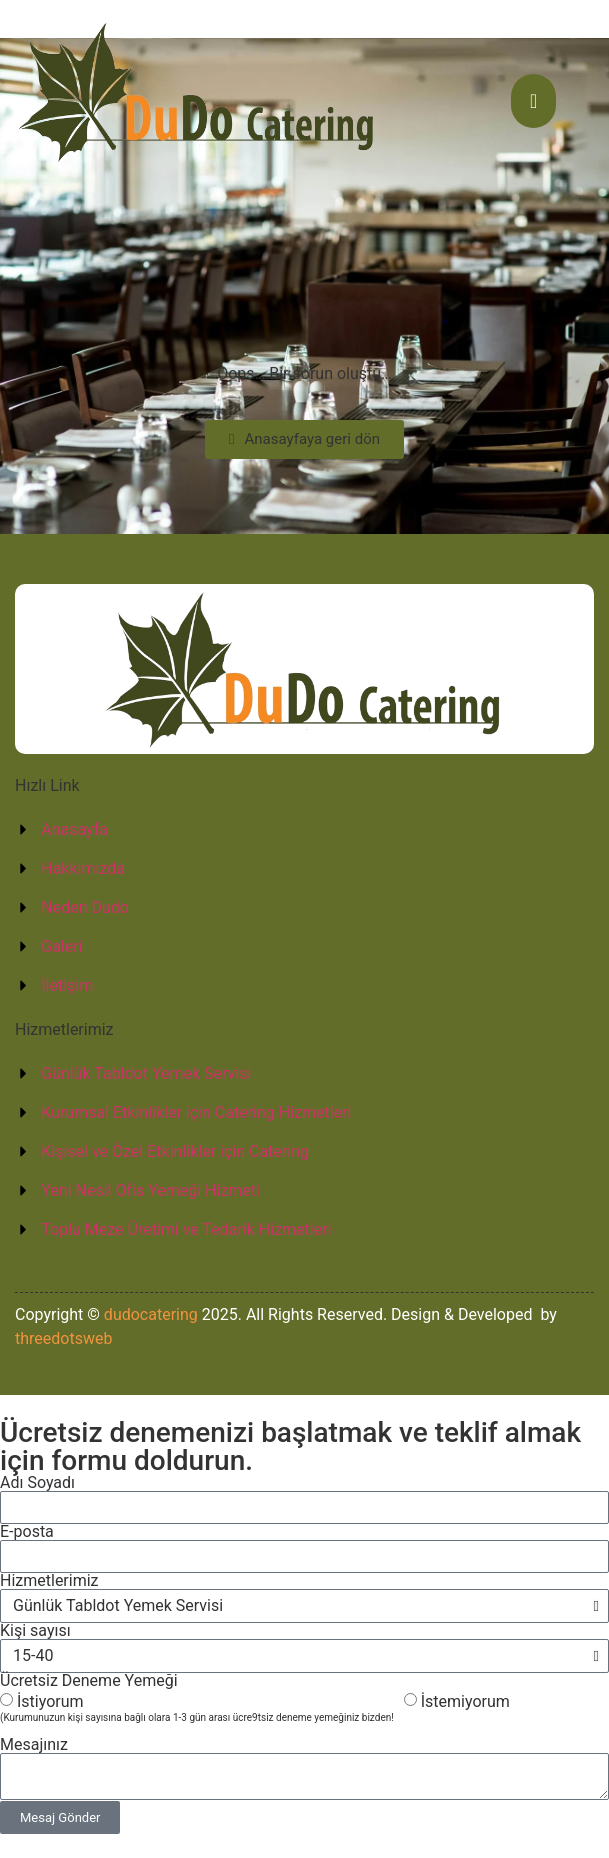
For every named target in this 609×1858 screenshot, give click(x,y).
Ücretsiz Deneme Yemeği (89, 1681)
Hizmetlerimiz (49, 1581)
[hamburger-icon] (533, 101)
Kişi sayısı (35, 1631)
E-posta (27, 1532)
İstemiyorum (465, 1701)
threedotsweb (63, 1338)
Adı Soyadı (37, 1483)
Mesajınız (34, 1745)
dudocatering (151, 1314)
